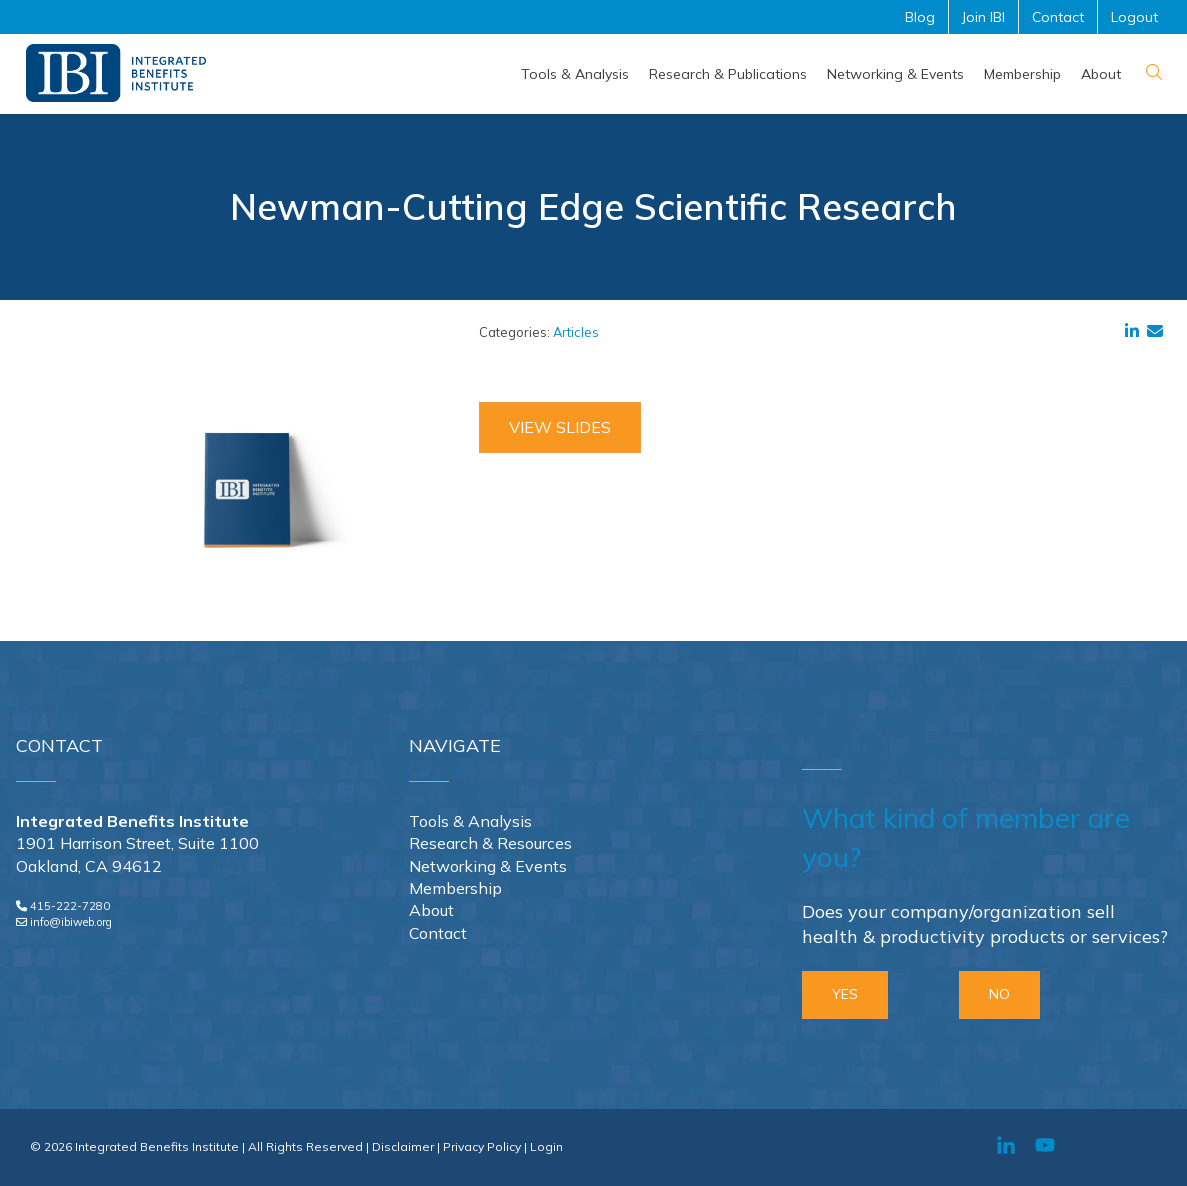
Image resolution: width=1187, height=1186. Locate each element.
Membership (455, 888)
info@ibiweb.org (71, 922)
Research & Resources (490, 843)
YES (845, 994)
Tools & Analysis (470, 821)
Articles (576, 332)
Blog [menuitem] (920, 17)
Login (546, 1146)
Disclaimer (403, 1146)
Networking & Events (488, 866)
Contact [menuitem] (1058, 17)
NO (999, 994)
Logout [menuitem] (1134, 17)
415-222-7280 (70, 906)
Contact (438, 933)
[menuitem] (575, 74)
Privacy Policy (482, 1146)
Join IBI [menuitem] (983, 17)
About (431, 910)
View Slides (560, 427)
